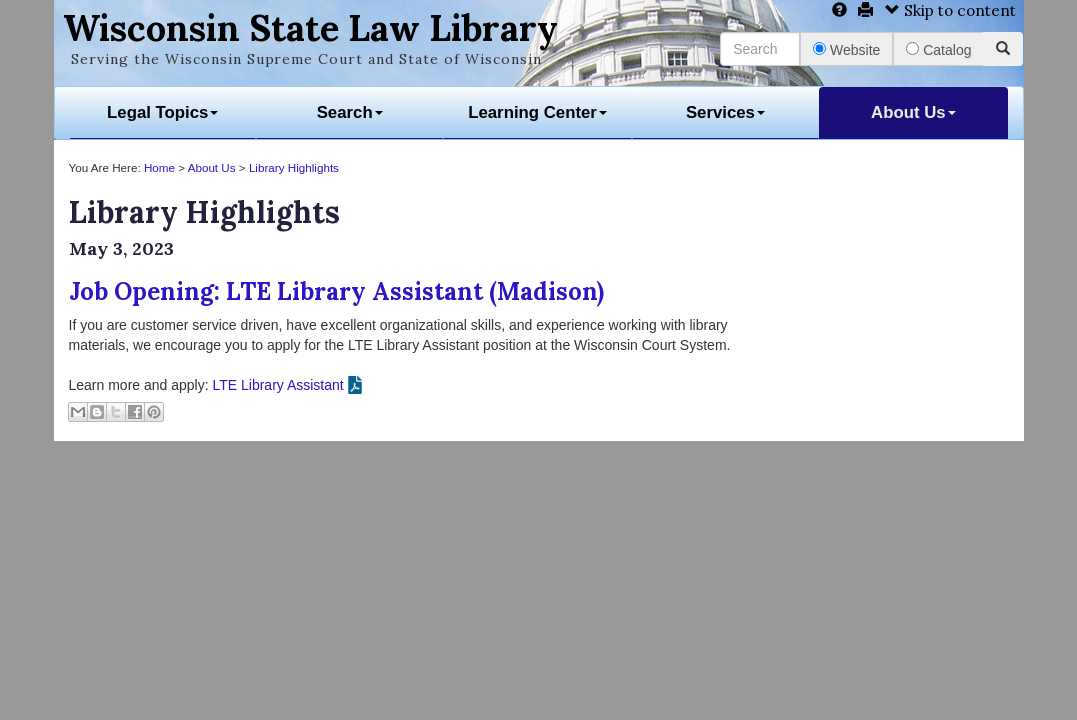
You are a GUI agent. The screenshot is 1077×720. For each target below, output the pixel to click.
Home (159, 167)
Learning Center (537, 112)
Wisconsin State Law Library (310, 28)
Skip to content (950, 10)
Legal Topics (162, 112)
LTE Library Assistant (277, 385)
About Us (913, 112)
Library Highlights (294, 167)
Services (725, 112)
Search (350, 112)
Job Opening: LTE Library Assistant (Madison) (336, 291)
